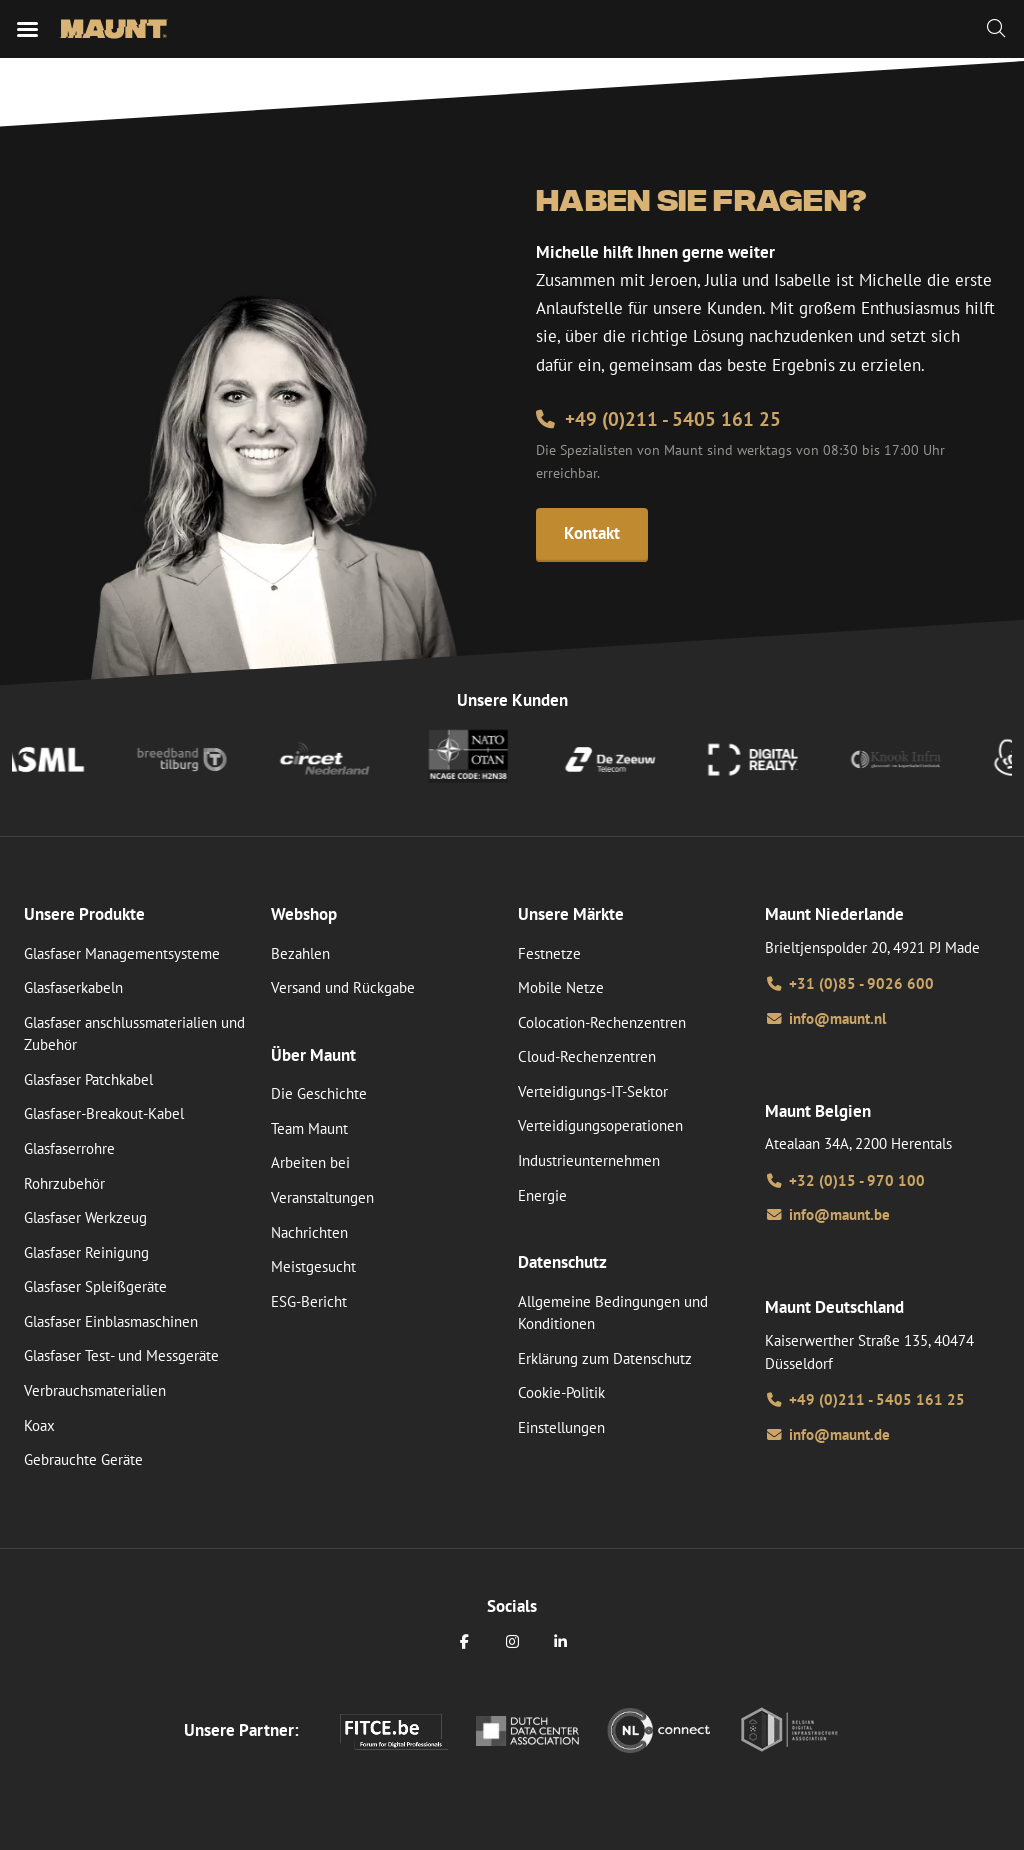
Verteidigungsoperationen (600, 1125)
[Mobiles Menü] (27, 29)
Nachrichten (309, 1232)
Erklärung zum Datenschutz (605, 1358)
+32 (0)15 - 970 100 (845, 1180)
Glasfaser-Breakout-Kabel (104, 1113)
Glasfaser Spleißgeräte (95, 1286)
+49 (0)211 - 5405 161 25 (658, 419)
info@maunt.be (827, 1214)
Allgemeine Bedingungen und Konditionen (613, 1313)
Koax (39, 1425)
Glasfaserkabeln (73, 987)
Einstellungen (561, 1427)
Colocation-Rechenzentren (602, 1022)
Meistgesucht (313, 1266)
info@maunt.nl (825, 1018)
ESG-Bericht (309, 1301)
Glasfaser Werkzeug (85, 1217)
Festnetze (549, 953)
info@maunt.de (827, 1434)
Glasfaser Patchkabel (88, 1079)
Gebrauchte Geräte (83, 1459)
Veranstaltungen (322, 1197)
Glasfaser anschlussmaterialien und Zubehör (134, 1034)
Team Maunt (309, 1128)
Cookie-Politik (561, 1392)
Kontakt (592, 533)
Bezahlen (300, 953)
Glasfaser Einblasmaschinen (111, 1321)
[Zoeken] (996, 29)
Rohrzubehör (64, 1183)
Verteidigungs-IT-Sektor (593, 1091)
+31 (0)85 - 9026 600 (849, 983)
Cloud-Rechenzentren (587, 1056)
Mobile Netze (561, 987)
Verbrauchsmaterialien (95, 1390)
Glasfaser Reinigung (86, 1252)
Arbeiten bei (310, 1162)
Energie (542, 1195)
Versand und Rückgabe (343, 987)
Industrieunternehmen (589, 1160)
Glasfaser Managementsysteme (122, 953)
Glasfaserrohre (69, 1148)
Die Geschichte (319, 1093)
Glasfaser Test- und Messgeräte (121, 1355)
